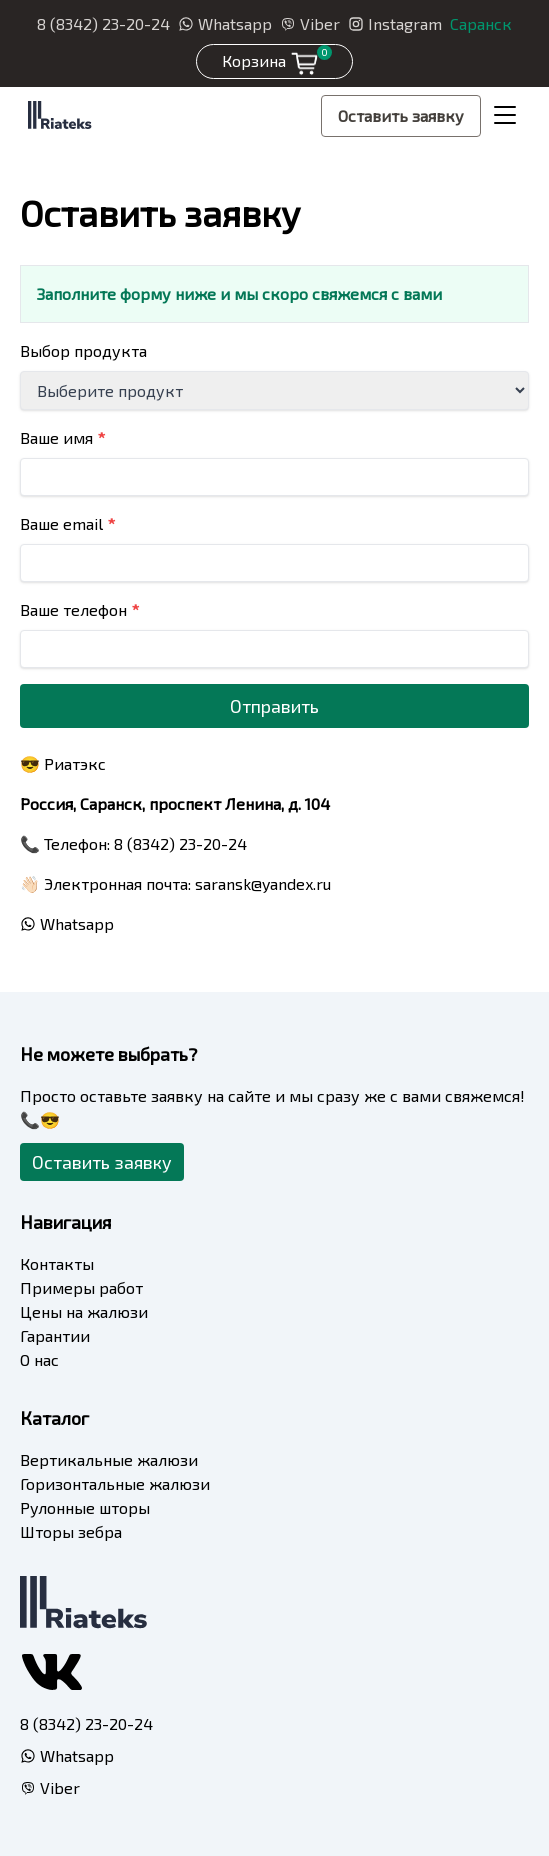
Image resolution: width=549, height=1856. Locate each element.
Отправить (274, 706)
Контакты (57, 1263)
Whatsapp (225, 23)
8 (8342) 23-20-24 (103, 23)
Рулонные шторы (85, 1507)
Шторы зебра (71, 1531)
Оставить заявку (401, 115)
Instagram (395, 23)
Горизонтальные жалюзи (115, 1483)
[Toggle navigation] (505, 116)
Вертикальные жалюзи (109, 1459)
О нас (39, 1359)
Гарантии (55, 1335)
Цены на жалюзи (84, 1311)
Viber (310, 23)
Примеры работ (81, 1287)
